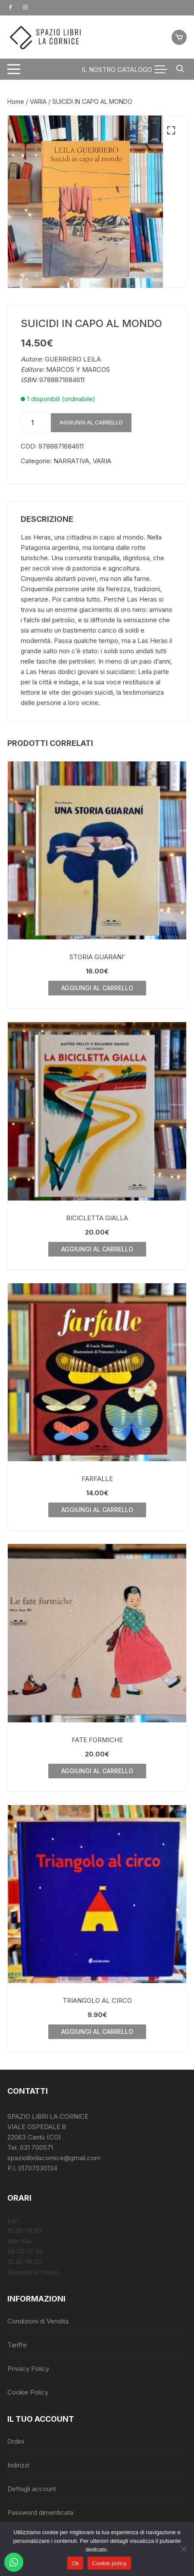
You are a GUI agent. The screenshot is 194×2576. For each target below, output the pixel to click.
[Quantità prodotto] (36, 423)
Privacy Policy (28, 2368)
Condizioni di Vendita (38, 2321)
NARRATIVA (71, 461)
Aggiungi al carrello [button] (97, 988)
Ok (75, 2563)
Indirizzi (18, 2465)
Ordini (15, 2441)
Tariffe (17, 2345)
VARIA (38, 101)
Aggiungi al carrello (91, 422)
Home (15, 101)
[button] (171, 130)
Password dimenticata (40, 2512)
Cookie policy (109, 2563)
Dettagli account (31, 2489)
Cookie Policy (27, 2392)
